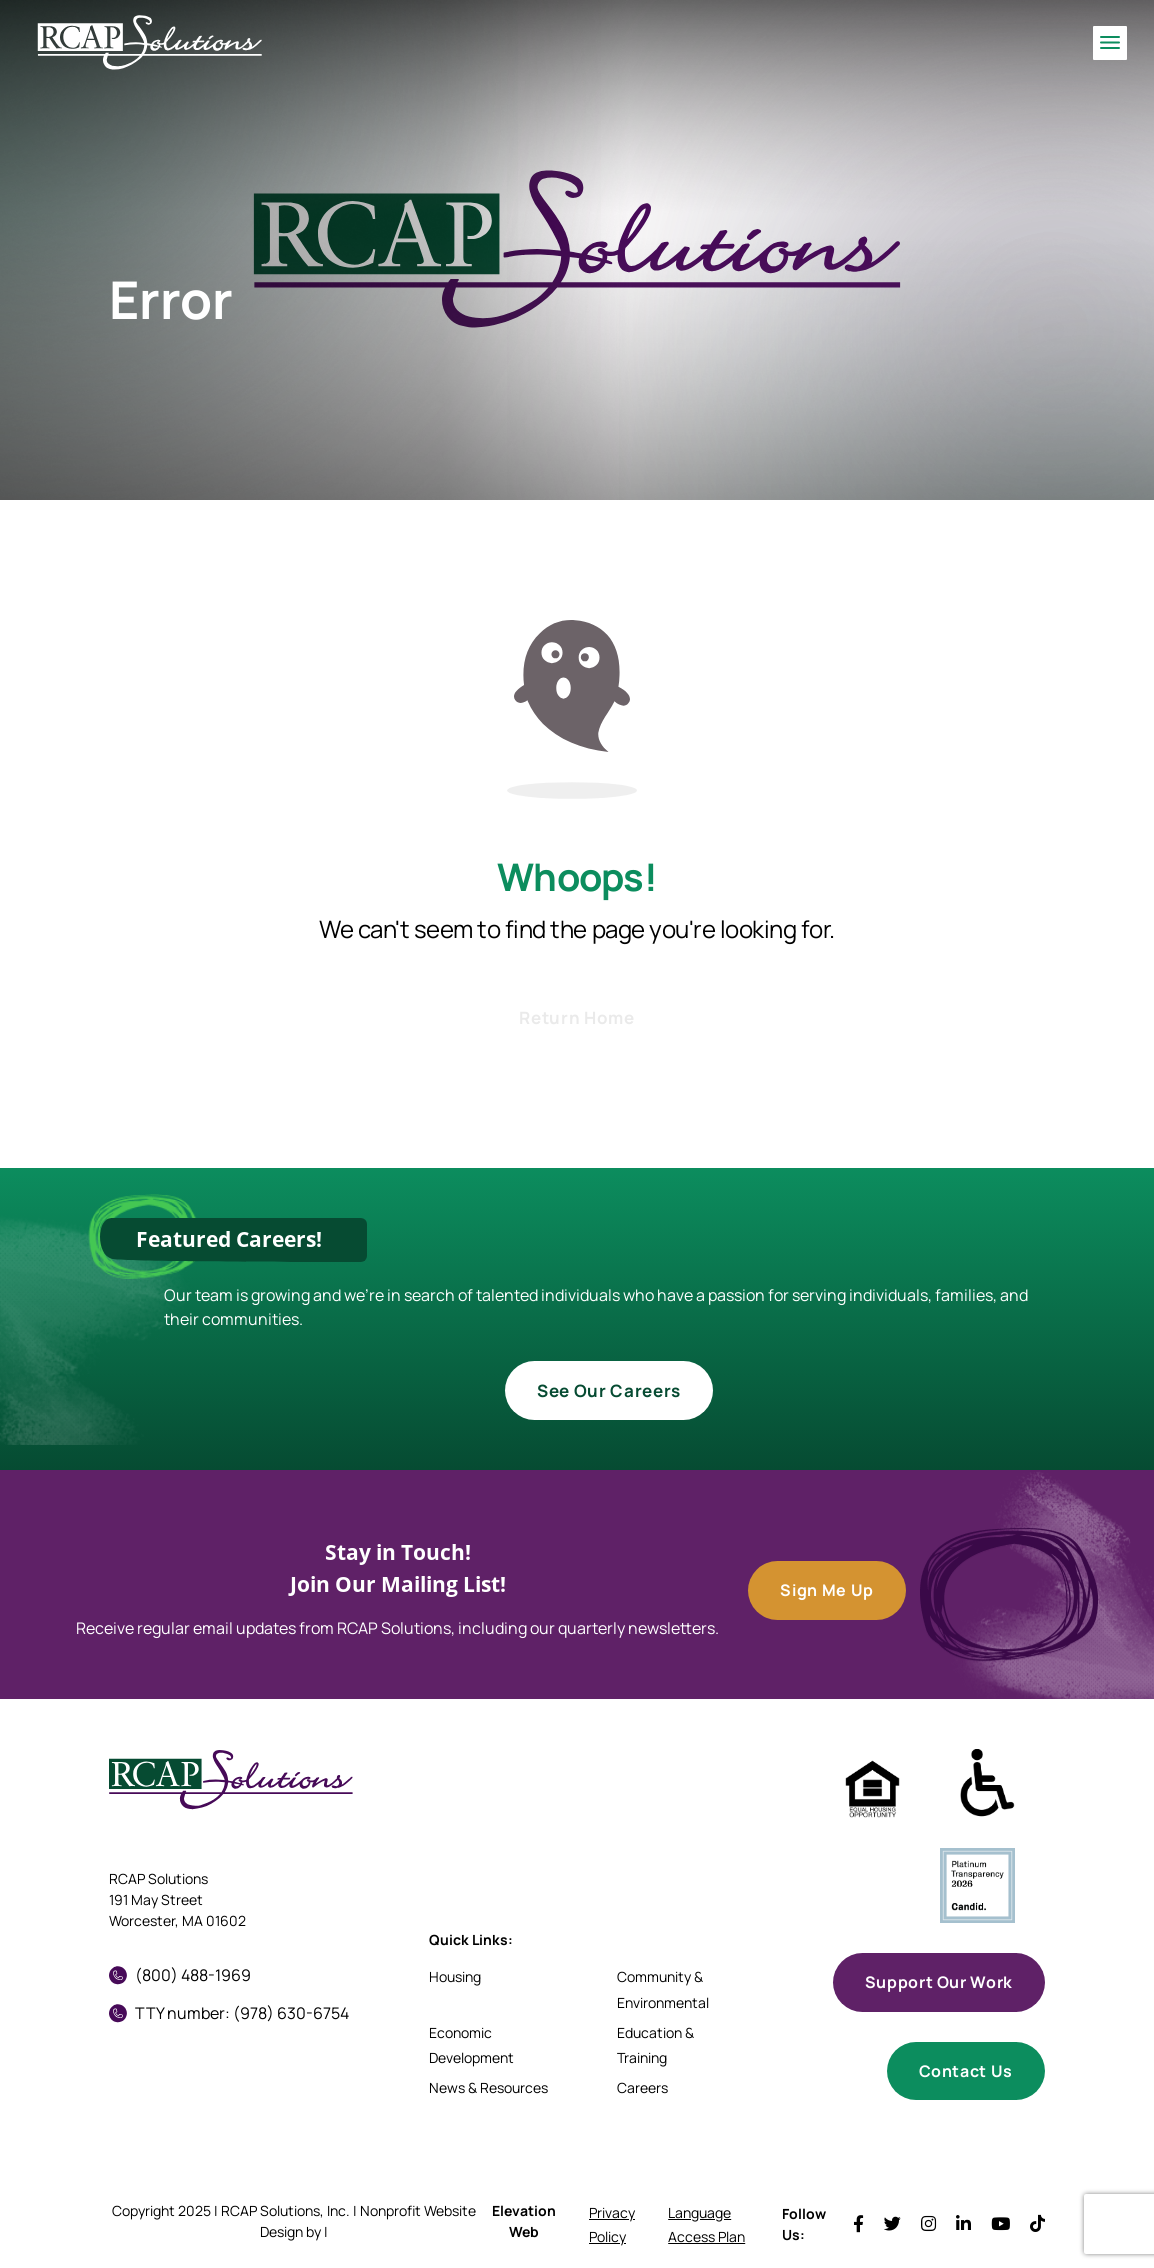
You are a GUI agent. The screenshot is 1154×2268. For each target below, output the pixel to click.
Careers (642, 2087)
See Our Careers (609, 1390)
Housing (455, 1976)
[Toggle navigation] (1110, 42)
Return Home (576, 1017)
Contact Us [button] (966, 2071)
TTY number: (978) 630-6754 (229, 2013)
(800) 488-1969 (180, 1975)
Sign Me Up (826, 1590)
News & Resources (488, 2087)
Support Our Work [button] (939, 1982)
